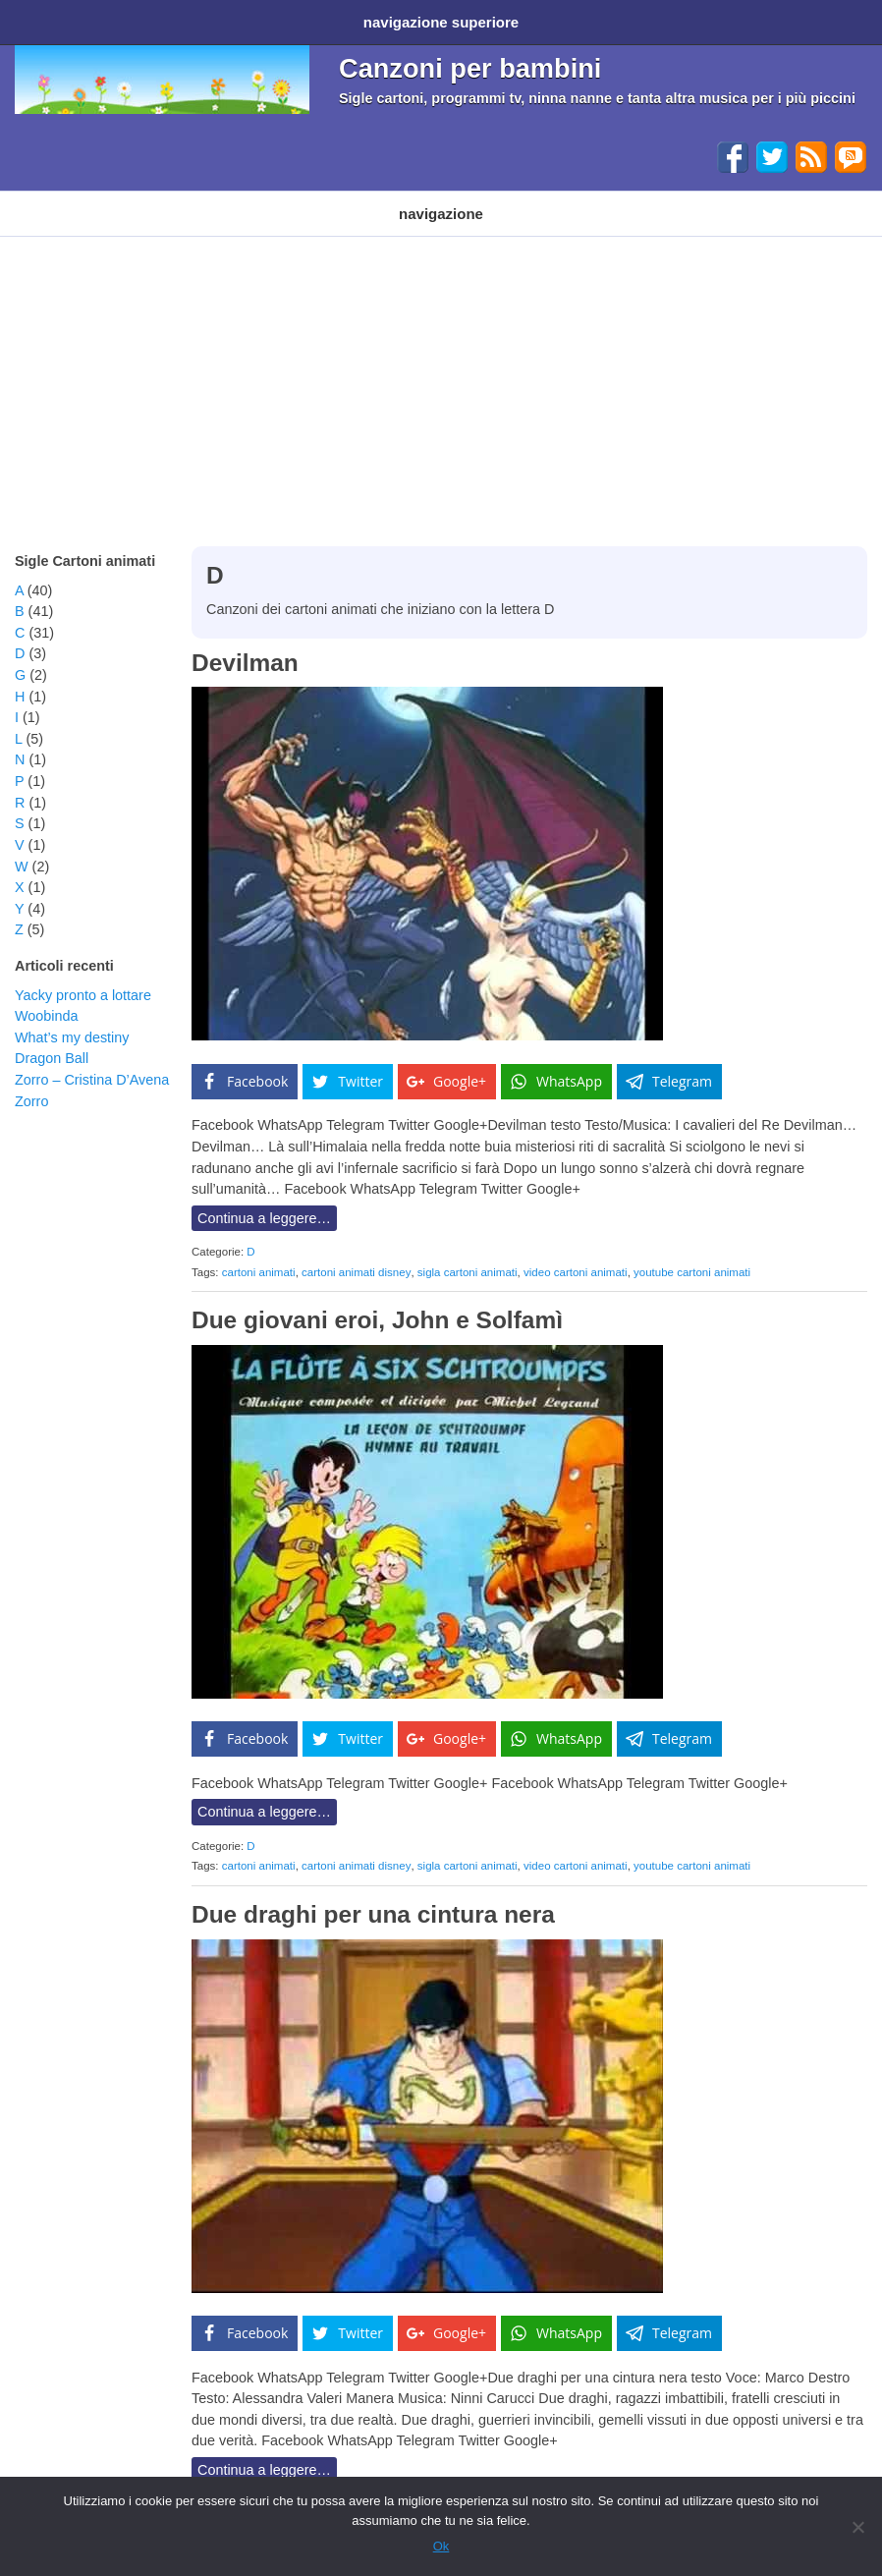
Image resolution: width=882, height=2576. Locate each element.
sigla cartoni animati (467, 1253)
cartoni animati (259, 1253)
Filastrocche (394, 199)
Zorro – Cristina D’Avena (92, 1060)
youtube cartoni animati (692, 1253)
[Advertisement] (441, 364)
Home (37, 18)
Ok (441, 2546)
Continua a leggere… (264, 1198)
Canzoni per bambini (470, 61)
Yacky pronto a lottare (83, 975)
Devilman (245, 643)
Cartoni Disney (174, 199)
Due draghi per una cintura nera (373, 1894)
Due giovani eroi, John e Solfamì (377, 1300)
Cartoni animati (58, 199)
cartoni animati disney (356, 1253)
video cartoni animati (576, 1253)
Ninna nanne (496, 199)
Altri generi (593, 199)
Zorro (31, 1082)
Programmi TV (288, 199)
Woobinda (47, 996)
